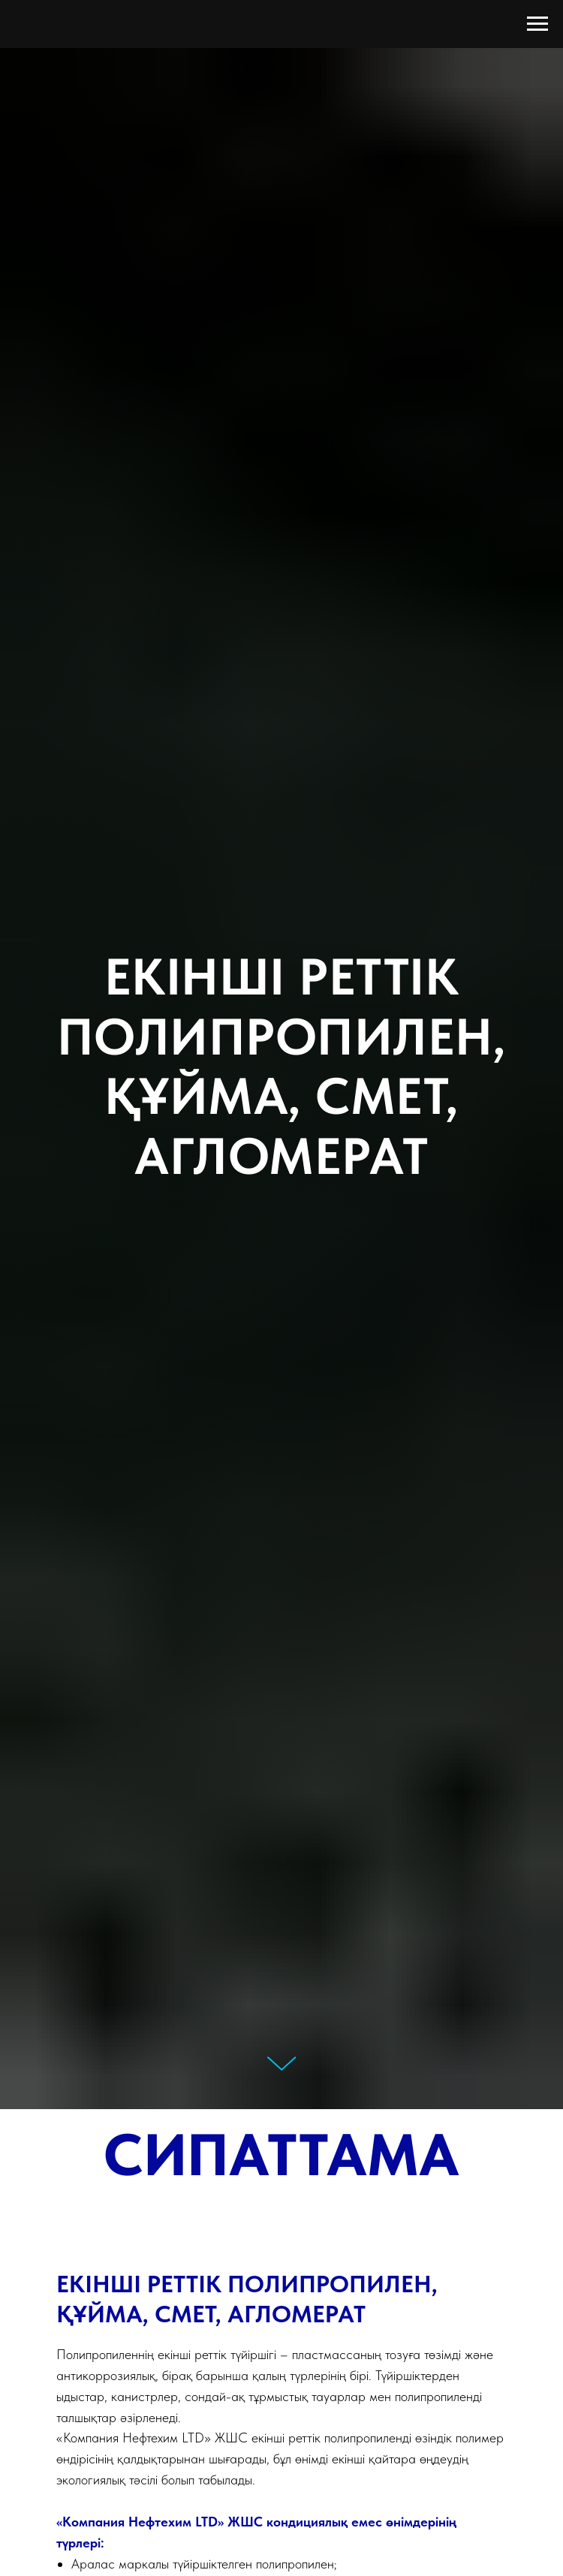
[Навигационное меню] (537, 24)
